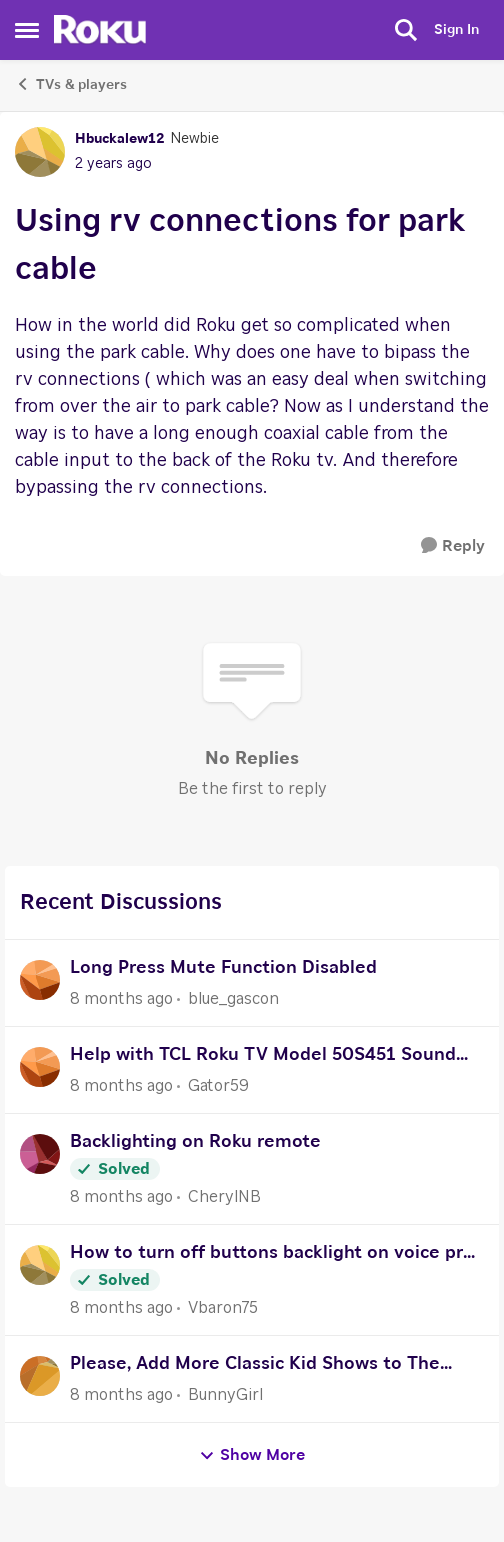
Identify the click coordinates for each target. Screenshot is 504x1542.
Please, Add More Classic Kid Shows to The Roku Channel (255, 1366)
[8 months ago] (121, 999)
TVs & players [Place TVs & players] (71, 84)
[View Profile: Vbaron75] (40, 1265)
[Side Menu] (27, 30)
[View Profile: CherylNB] (40, 1154)
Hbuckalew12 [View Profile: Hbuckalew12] (120, 139)
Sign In (456, 30)
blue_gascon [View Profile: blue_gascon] (233, 999)
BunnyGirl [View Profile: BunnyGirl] (225, 1395)
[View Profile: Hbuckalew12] (40, 152)
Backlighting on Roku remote (195, 1142)
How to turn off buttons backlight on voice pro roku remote (272, 1255)
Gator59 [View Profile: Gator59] (218, 1086)
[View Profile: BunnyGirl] (40, 1376)
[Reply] (453, 546)
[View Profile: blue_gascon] (40, 980)
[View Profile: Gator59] (40, 1067)
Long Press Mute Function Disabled (223, 968)
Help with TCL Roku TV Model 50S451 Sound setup (263, 1057)
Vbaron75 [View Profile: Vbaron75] (223, 1308)
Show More (252, 1455)
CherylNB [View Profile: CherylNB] (224, 1197)
